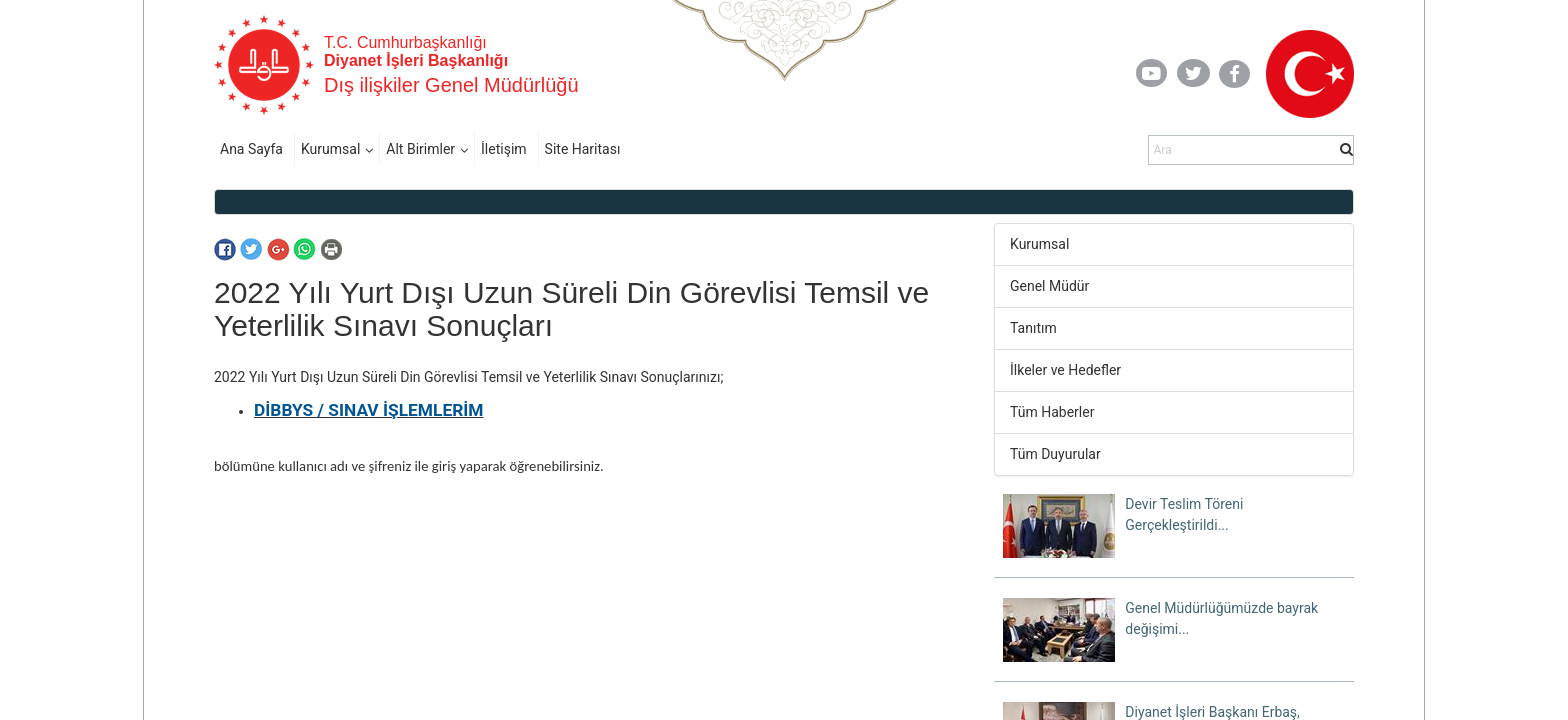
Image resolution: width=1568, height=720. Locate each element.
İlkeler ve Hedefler (1065, 370)
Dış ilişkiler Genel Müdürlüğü (451, 85)
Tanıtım (1033, 328)
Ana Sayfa (251, 149)
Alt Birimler (420, 149)
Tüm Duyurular (1055, 454)
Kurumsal (330, 149)
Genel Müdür (1049, 286)
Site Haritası (583, 149)
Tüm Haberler (1052, 412)
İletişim (504, 149)
